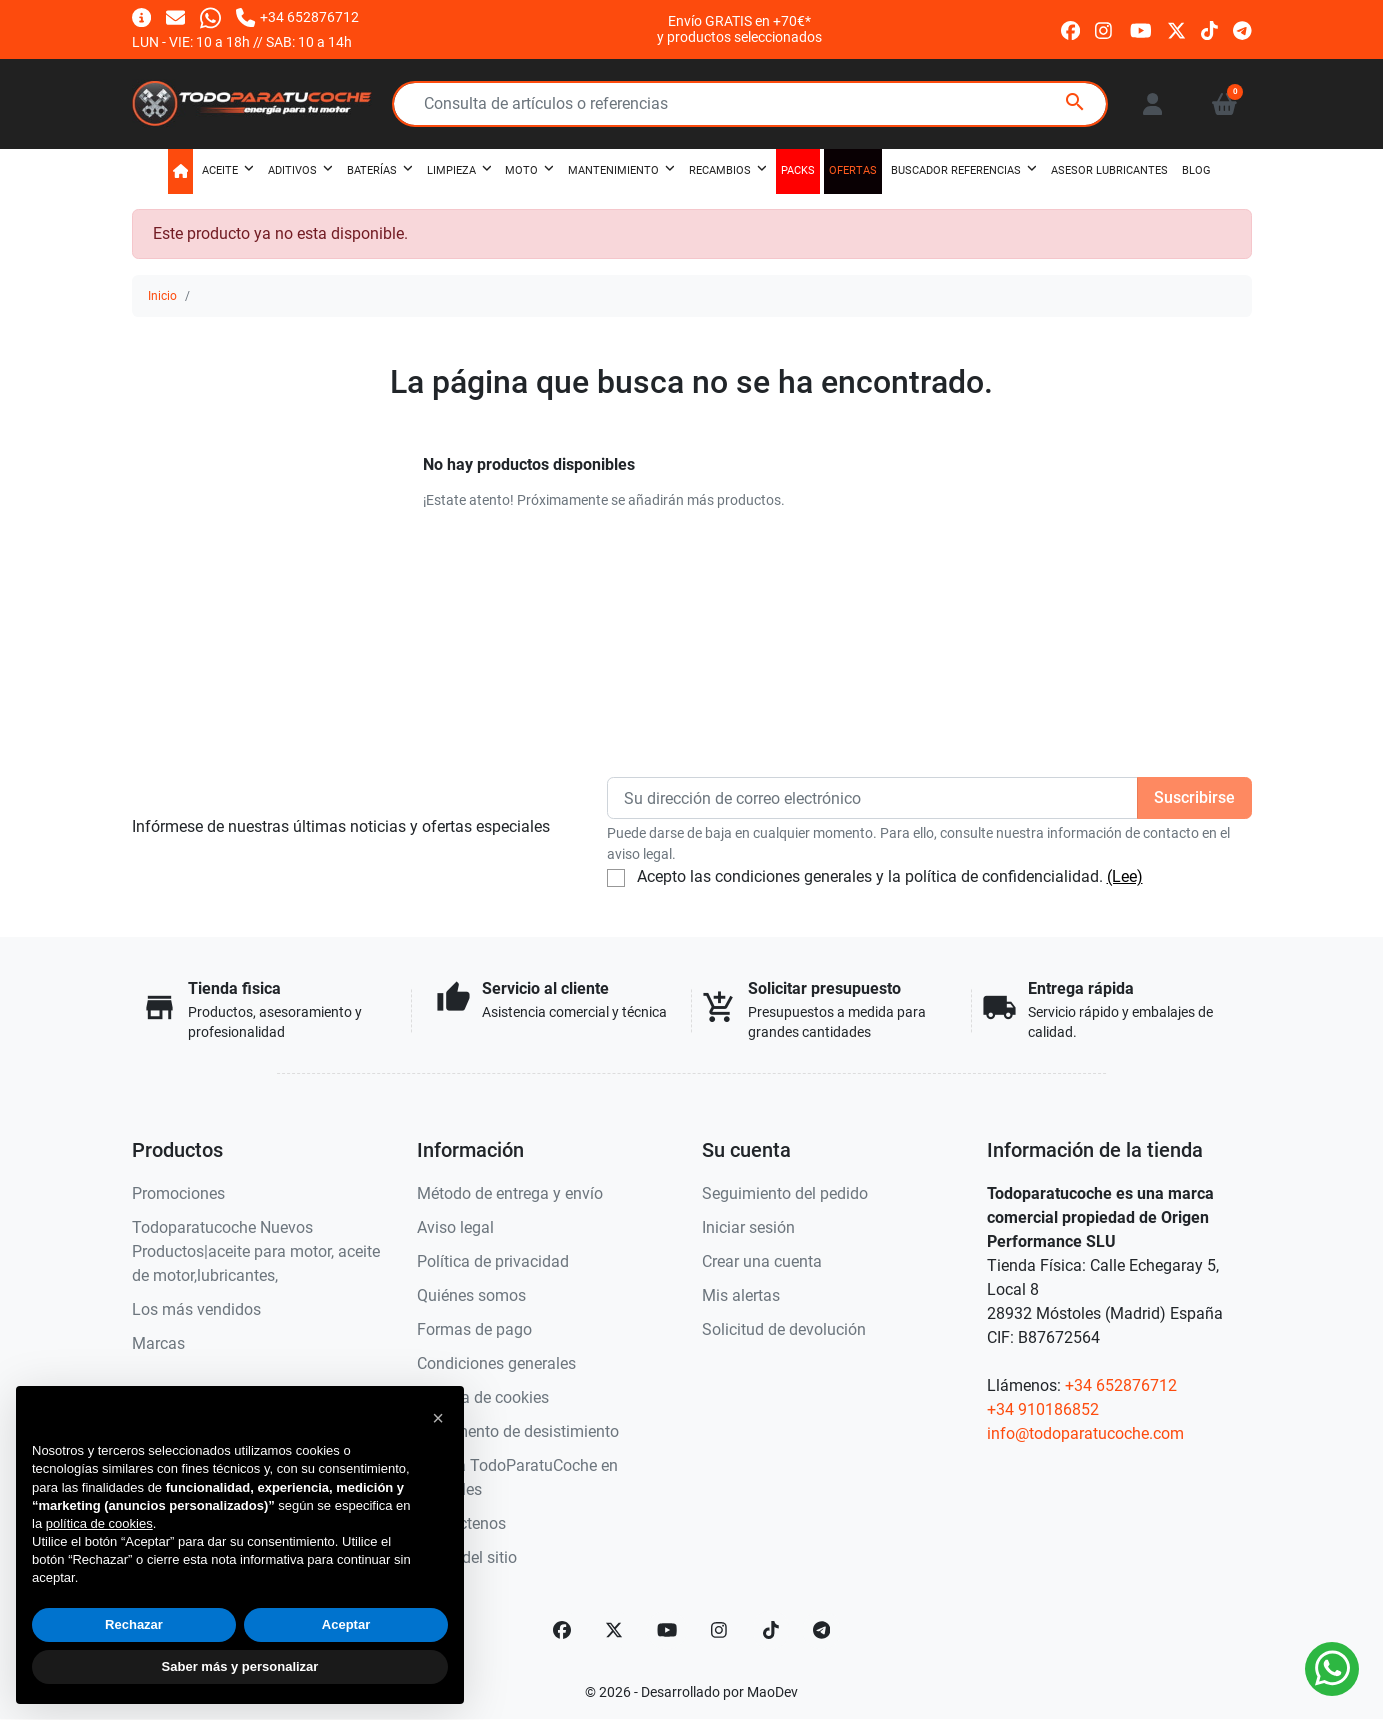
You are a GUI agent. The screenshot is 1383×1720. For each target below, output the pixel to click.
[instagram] (1104, 28)
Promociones (178, 1193)
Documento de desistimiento (518, 1431)
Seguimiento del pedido (785, 1193)
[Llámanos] (297, 16)
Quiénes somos (471, 1295)
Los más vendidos (196, 1309)
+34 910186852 (1043, 1409)
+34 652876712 (1121, 1385)
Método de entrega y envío (510, 1193)
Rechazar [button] (134, 1624)
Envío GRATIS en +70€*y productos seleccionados (739, 29)
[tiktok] (1209, 28)
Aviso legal (455, 1227)
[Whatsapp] (210, 16)
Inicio (162, 296)
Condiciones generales (496, 1363)
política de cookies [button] (99, 1523)
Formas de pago (474, 1329)
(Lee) (1125, 876)
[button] (1224, 104)
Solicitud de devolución (784, 1329)
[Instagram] (720, 1630)
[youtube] (1141, 28)
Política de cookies (483, 1397)
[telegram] (1242, 28)
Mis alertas (741, 1295)
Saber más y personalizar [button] (240, 1666)
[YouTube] (667, 1630)
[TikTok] (771, 1630)
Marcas (158, 1343)
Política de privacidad (493, 1261)
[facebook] (1070, 28)
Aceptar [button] (346, 1624)
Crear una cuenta (762, 1261)
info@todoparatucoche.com (1085, 1433)
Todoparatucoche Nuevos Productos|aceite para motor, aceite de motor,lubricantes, (256, 1251)
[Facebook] (562, 1630)
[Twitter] (614, 1630)
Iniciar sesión (748, 1227)
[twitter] (1176, 28)
